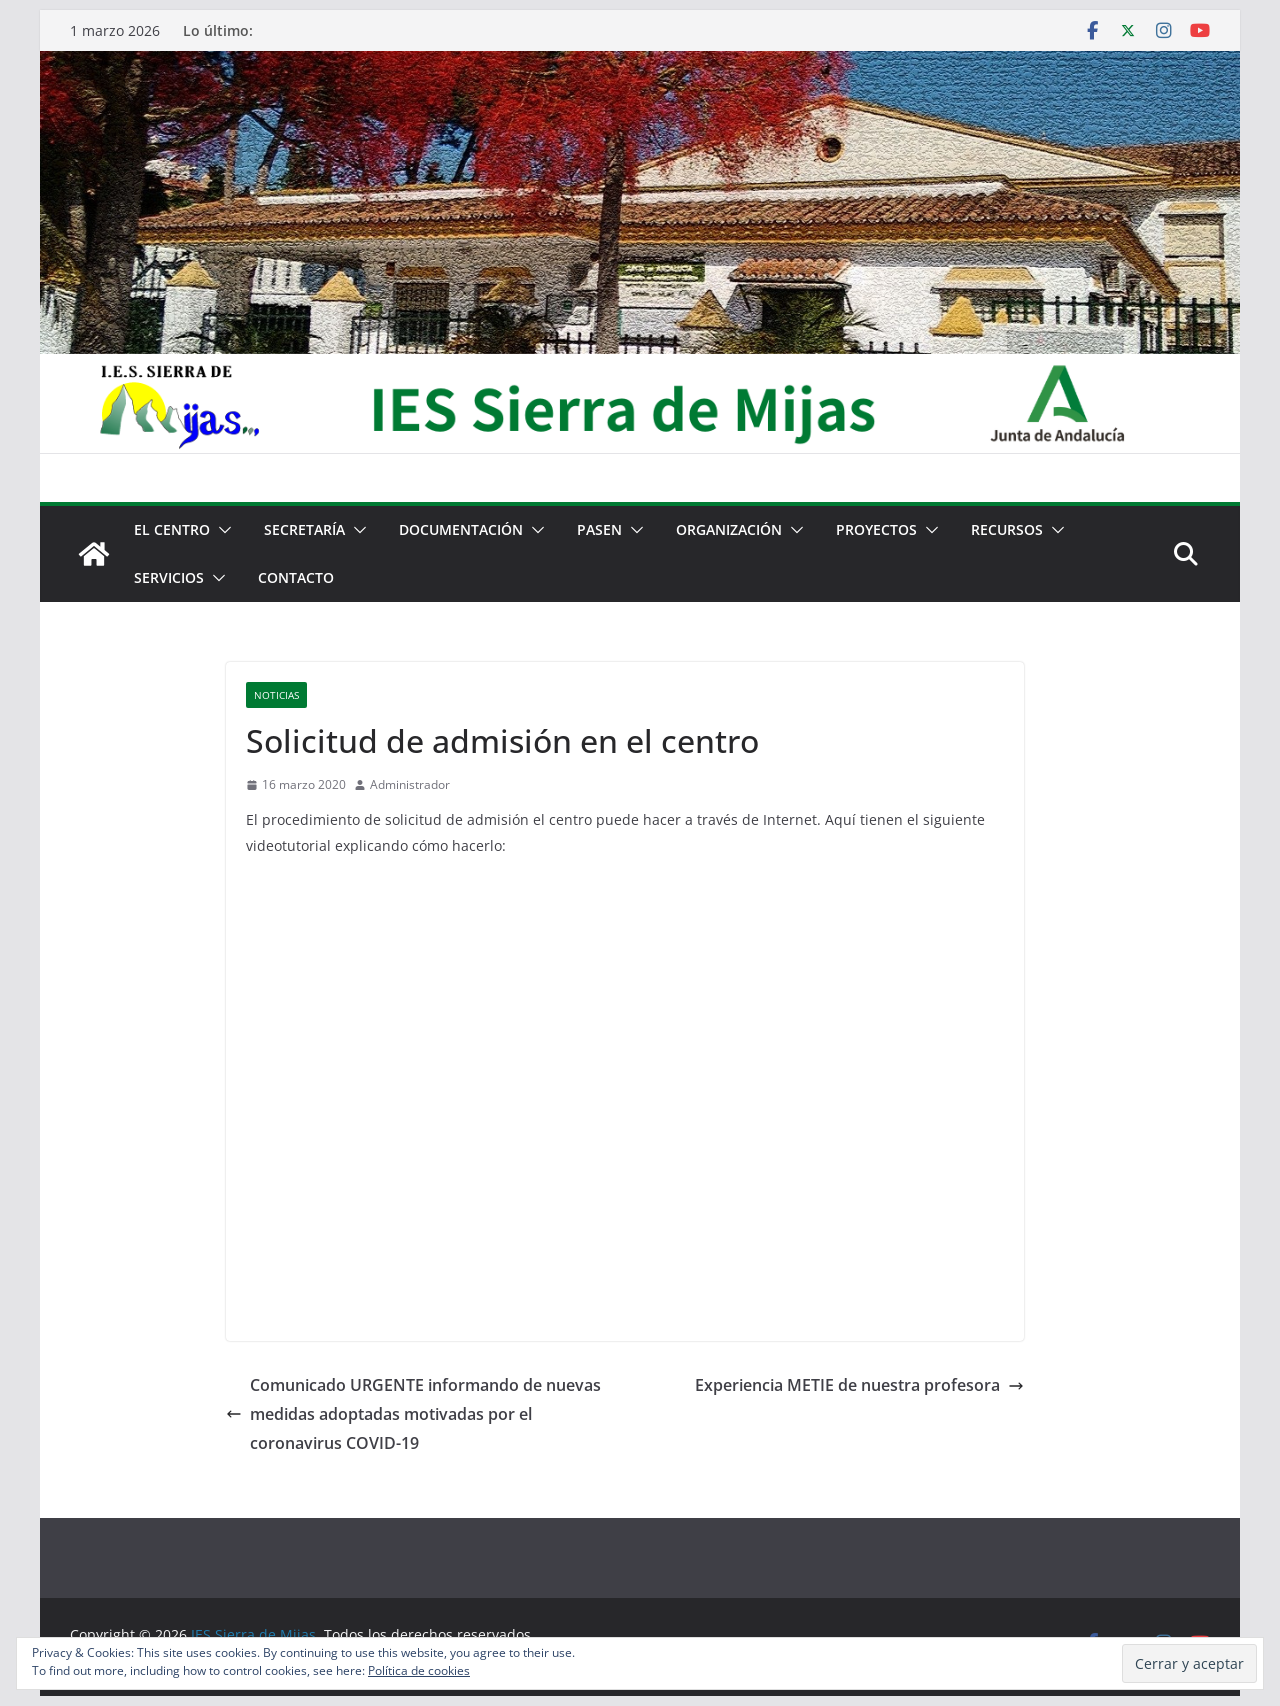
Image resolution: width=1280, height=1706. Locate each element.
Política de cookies (419, 1670)
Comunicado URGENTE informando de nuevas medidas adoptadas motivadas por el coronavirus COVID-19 (413, 1414)
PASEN (599, 529)
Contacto (296, 577)
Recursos (1007, 529)
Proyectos (876, 529)
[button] (221, 530)
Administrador (410, 784)
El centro (172, 529)
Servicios (169, 577)
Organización (729, 529)
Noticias (276, 695)
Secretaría (304, 529)
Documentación (461, 529)
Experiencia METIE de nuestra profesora (859, 1385)
